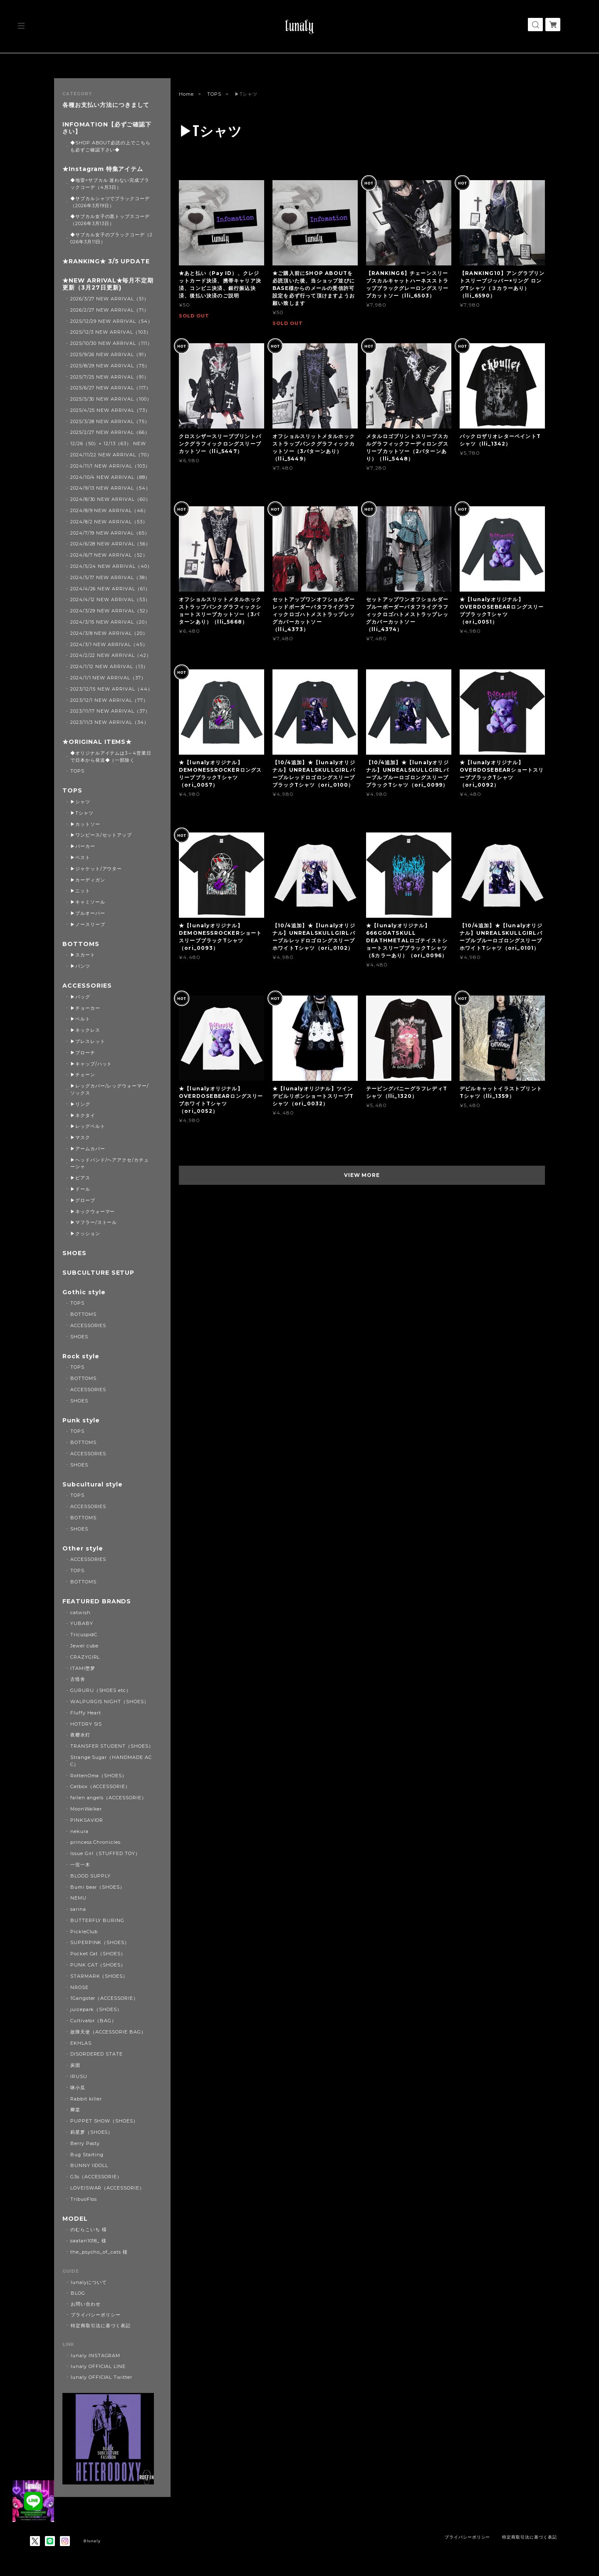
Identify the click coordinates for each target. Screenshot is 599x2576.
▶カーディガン (87, 880)
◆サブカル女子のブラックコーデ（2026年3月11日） (111, 238)
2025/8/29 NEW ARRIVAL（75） (110, 366)
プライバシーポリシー (96, 2315)
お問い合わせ (86, 2304)
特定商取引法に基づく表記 (101, 2325)
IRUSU (78, 2076)
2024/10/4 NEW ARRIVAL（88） (110, 477)
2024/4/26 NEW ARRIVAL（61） (110, 589)
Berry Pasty (85, 2143)
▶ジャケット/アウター (96, 869)
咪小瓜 (77, 2088)
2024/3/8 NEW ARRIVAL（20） (109, 633)
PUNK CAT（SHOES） (98, 1965)
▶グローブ (82, 1200)
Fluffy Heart (85, 1713)
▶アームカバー (87, 1149)
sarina (78, 1909)
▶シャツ (80, 802)
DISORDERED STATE (96, 2054)
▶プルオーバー (87, 913)
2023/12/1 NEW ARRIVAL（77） (109, 700)
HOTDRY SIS (86, 1724)
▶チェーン (82, 1074)
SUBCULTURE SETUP (98, 1272)
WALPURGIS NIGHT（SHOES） (109, 1701)
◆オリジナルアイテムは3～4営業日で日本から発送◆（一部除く (110, 756)
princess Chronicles (95, 1842)
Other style (82, 1548)
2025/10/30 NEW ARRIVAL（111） (111, 343)
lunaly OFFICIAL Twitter (101, 2377)
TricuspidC (84, 1634)
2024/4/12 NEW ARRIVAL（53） (110, 599)
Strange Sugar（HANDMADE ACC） (111, 1760)
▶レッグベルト (87, 1126)
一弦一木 (80, 1865)
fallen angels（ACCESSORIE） (108, 1798)
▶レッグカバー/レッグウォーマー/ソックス (109, 1089)
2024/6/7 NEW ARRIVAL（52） (109, 555)
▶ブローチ (82, 1052)
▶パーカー (82, 846)
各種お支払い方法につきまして (105, 105)
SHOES (74, 1253)
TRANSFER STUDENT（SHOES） (111, 1746)
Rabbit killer (86, 2099)
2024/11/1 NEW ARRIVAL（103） (110, 466)
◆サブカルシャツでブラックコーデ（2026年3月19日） (110, 202)
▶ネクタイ (82, 1115)
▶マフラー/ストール (93, 1222)
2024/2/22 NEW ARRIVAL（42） (110, 655)
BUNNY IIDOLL (89, 2165)
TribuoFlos (83, 2199)
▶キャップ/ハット (91, 1064)
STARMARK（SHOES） (99, 1976)
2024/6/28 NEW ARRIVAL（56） (110, 544)
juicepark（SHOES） (96, 2009)
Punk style (81, 1420)
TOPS (214, 94)
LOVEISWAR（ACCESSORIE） (107, 2188)
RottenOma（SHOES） (98, 1775)
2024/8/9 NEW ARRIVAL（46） (109, 510)
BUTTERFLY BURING (97, 1920)
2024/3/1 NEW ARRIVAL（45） (109, 644)
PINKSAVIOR (87, 1820)
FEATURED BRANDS (96, 1601)
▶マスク (80, 1137)
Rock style (80, 1356)
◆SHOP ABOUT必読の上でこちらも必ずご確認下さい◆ (110, 146)
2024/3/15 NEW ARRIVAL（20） (110, 622)
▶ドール (80, 1189)
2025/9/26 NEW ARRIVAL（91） (109, 354)
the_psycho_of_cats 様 (99, 2252)
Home (186, 94)
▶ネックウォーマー (92, 1211)
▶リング (80, 1104)
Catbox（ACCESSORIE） (100, 1786)
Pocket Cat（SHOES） (98, 1954)
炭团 (75, 2065)
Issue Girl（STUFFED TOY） (105, 1853)
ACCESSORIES (87, 985)
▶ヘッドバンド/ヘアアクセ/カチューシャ (109, 1163)
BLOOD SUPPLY (90, 1876)
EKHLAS (81, 2043)
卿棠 (75, 2110)
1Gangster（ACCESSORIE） (104, 1998)
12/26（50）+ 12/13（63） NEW (108, 443)
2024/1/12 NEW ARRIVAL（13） (109, 666)
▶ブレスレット (87, 1041)
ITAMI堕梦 (82, 1668)
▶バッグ (80, 997)
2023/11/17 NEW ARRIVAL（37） (110, 711)
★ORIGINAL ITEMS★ (97, 742)
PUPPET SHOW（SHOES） (104, 2121)
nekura (79, 1831)
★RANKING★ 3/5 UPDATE (106, 261)
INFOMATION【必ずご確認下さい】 (106, 128)
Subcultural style (92, 1484)
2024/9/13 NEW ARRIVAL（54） (110, 488)
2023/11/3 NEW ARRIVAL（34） (109, 722)
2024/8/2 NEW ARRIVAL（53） (109, 522)
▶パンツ (80, 966)
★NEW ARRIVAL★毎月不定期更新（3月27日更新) (107, 284)
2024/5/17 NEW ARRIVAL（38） (110, 577)
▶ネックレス (85, 1030)
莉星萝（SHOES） (91, 2132)
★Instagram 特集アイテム (102, 169)
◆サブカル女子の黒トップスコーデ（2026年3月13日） (110, 219)
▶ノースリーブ (87, 924)
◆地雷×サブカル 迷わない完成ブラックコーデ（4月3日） (109, 183)
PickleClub (84, 1931)
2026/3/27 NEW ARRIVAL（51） (109, 299)
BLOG (78, 2293)
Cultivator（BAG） (93, 2021)
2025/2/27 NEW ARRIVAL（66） (110, 432)
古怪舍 (77, 1679)
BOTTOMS (80, 944)
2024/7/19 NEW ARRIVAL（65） (110, 533)
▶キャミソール (87, 902)
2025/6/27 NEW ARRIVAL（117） (110, 388)
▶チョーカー (85, 1008)
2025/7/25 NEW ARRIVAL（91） (109, 377)
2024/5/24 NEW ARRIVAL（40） (111, 566)
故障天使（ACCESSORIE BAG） (108, 2032)
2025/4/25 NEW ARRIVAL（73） (110, 410)
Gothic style (84, 1292)
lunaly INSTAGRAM (95, 2355)
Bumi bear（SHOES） (97, 1887)
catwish (80, 1612)
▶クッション (85, 1233)
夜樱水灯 (80, 1735)
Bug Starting (87, 2154)
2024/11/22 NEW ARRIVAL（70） (111, 455)
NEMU (78, 1898)
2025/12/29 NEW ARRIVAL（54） (111, 321)
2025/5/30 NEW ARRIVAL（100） (111, 399)
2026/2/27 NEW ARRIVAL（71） (109, 310)
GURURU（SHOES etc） (100, 1690)
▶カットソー (85, 824)
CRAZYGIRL (85, 1657)
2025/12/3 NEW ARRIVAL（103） (110, 332)
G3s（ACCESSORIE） (96, 2177)
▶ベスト (80, 857)
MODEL (75, 2218)
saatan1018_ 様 (88, 2241)
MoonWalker (86, 1809)
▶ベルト (80, 1019)
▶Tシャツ (82, 813)
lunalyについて (89, 2282)
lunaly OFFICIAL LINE (98, 2366)
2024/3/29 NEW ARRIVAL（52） (110, 611)
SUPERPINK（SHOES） (99, 1942)
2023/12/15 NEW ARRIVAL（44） (111, 689)
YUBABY (81, 1623)
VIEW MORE (362, 1175)
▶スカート (82, 955)
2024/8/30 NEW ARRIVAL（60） (110, 499)
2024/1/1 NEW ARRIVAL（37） (108, 678)
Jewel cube (84, 1646)
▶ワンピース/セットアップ (101, 835)
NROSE (79, 1987)
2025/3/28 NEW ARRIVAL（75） (110, 421)
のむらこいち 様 (88, 2229)
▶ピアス (80, 1178)
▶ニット (80, 891)
